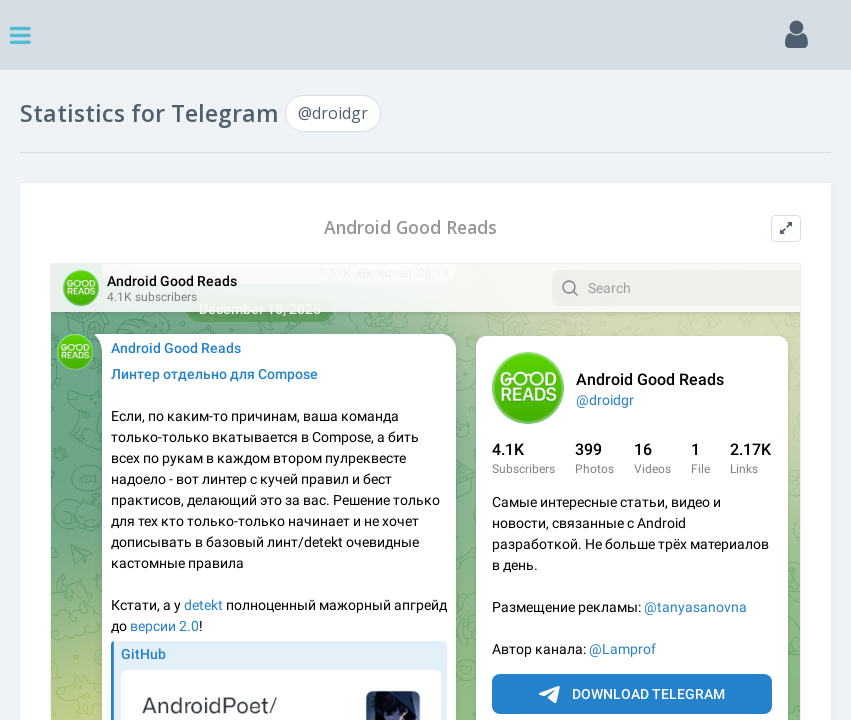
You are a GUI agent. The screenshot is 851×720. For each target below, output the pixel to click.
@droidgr (333, 113)
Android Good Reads (410, 227)
